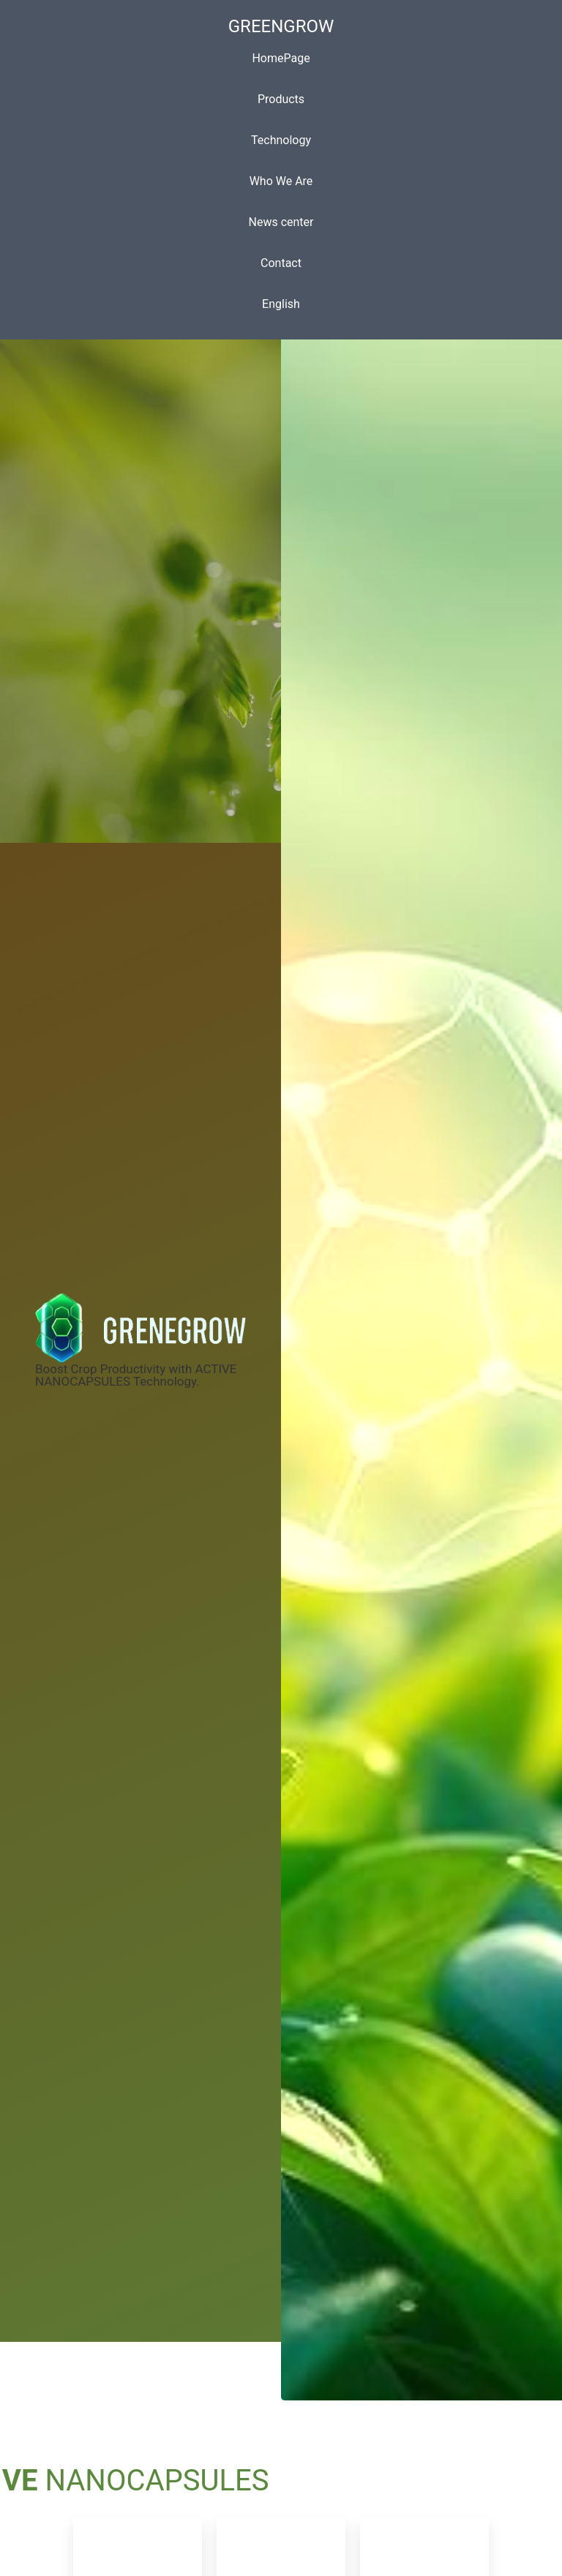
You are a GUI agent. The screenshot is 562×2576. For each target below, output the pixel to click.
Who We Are (281, 181)
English (281, 304)
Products (281, 99)
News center (281, 222)
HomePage (281, 58)
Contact (281, 263)
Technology (281, 140)
